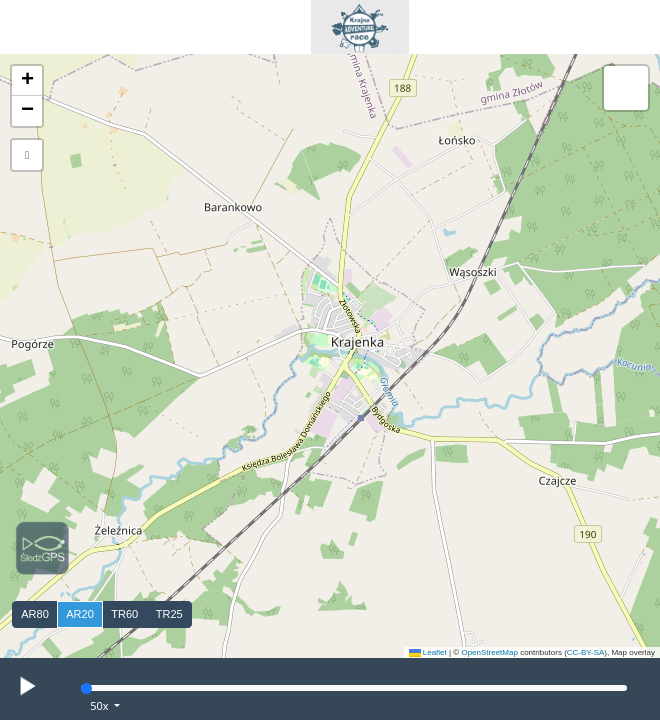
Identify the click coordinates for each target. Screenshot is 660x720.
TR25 (169, 614)
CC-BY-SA (586, 652)
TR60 (124, 614)
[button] (27, 81)
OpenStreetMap (489, 652)
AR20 (80, 614)
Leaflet (428, 652)
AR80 (35, 614)
